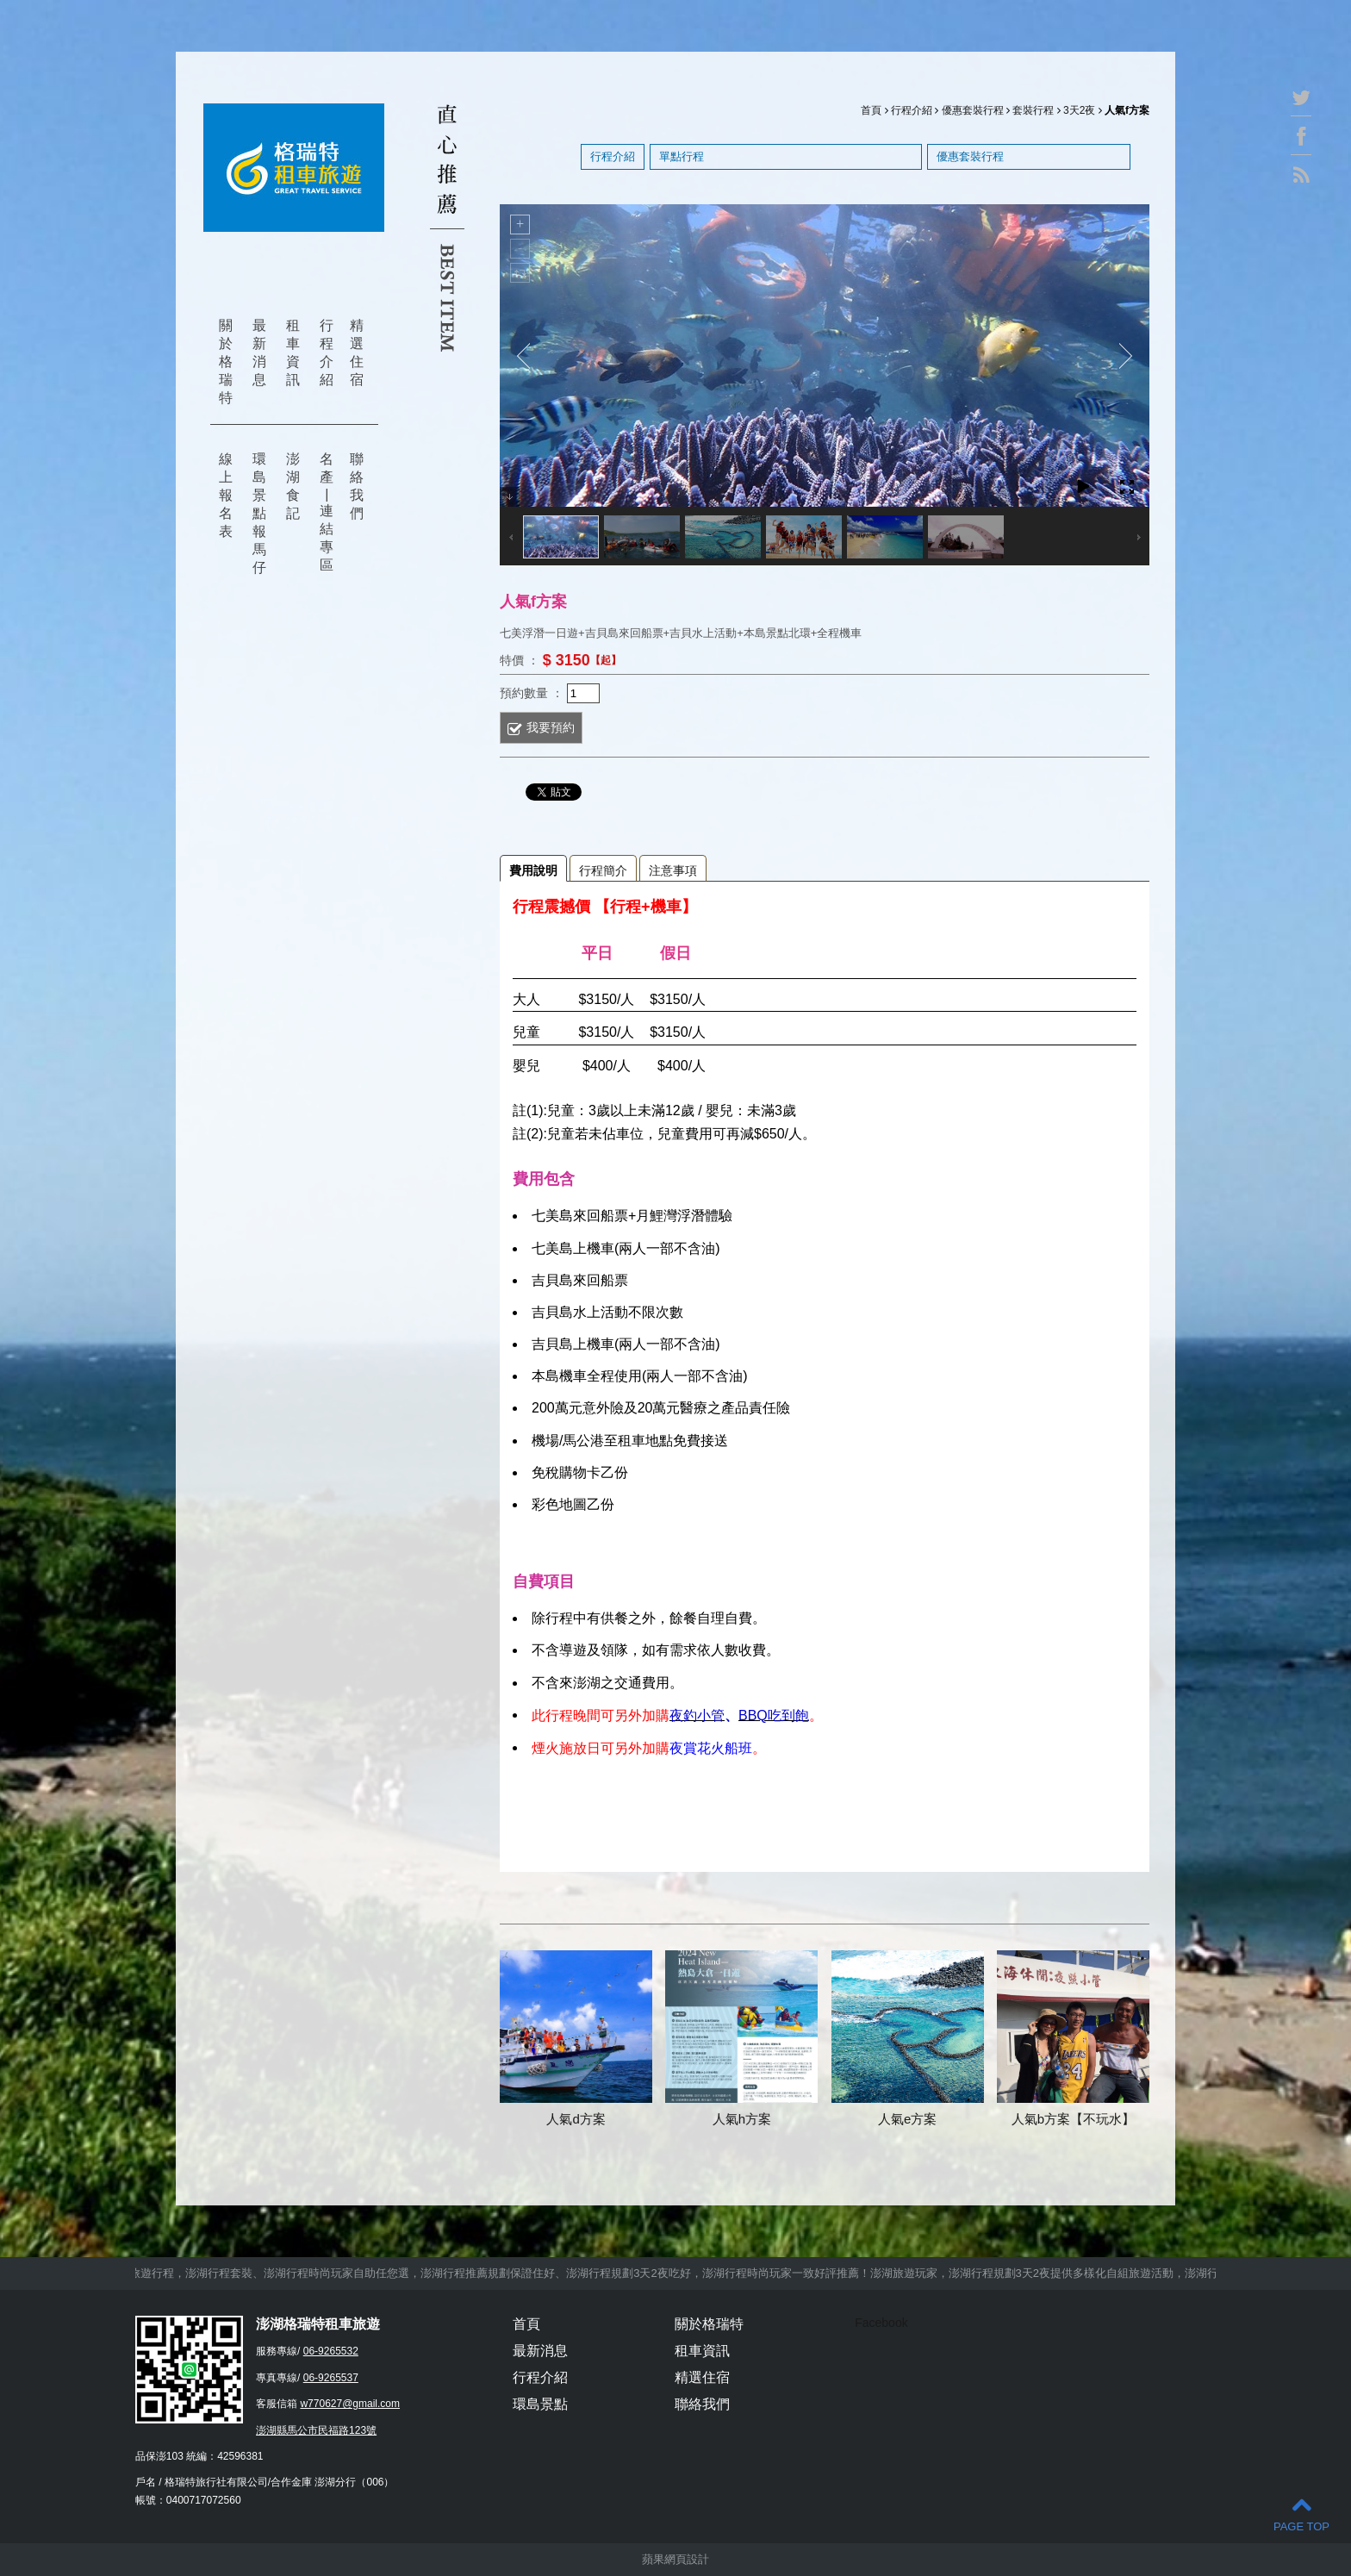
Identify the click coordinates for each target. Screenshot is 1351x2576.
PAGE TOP (1301, 2513)
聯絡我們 (357, 486)
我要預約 (550, 727)
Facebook (881, 2323)
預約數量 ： (531, 692)
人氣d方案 (575, 2118)
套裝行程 (1033, 110)
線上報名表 (226, 495)
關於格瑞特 (226, 361)
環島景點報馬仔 (259, 513)
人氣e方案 (907, 2118)
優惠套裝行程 (973, 110)
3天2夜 (1079, 110)
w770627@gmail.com (350, 2404)
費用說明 (533, 870)
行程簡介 (603, 870)
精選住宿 (357, 352)
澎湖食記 (293, 486)
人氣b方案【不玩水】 (1073, 2118)
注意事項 (673, 870)
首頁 (871, 110)
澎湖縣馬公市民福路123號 (316, 2430)
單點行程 (681, 156)
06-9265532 (330, 2351)
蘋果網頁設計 (675, 2559)
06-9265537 (330, 2378)
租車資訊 (293, 352)
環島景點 (540, 2404)
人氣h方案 (742, 2118)
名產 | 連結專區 (326, 512)
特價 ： (519, 659)
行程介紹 (326, 352)
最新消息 (259, 352)
